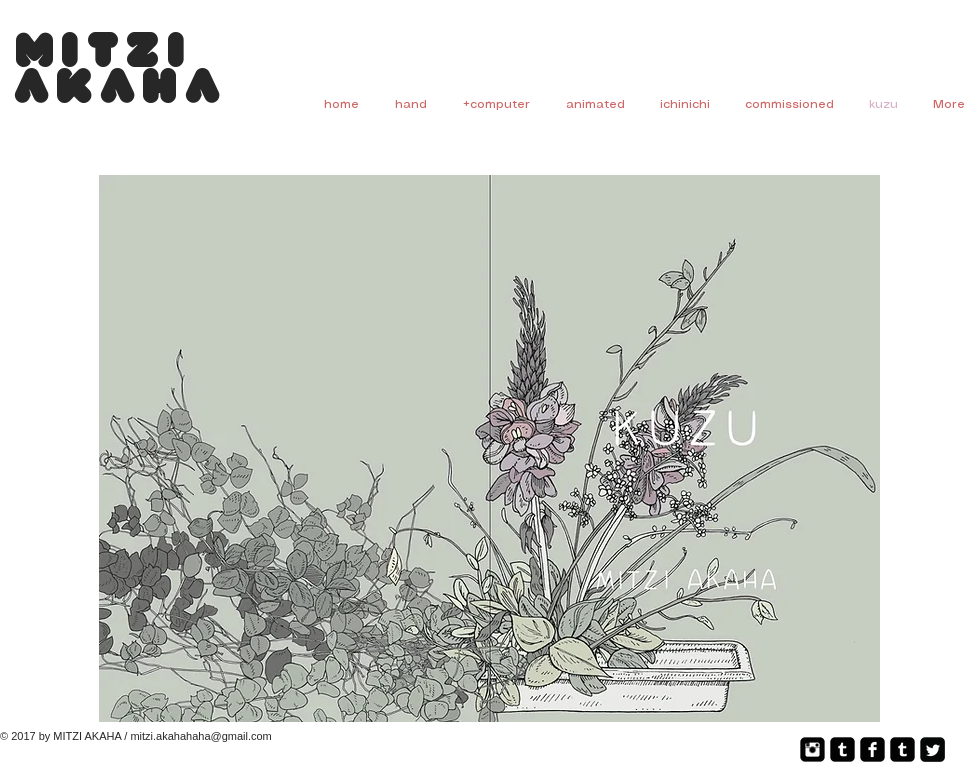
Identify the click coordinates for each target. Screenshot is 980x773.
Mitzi (104, 55)
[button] (489, 448)
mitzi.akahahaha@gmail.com (200, 736)
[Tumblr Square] (842, 749)
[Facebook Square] (872, 749)
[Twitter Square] (932, 749)
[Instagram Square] (812, 749)
